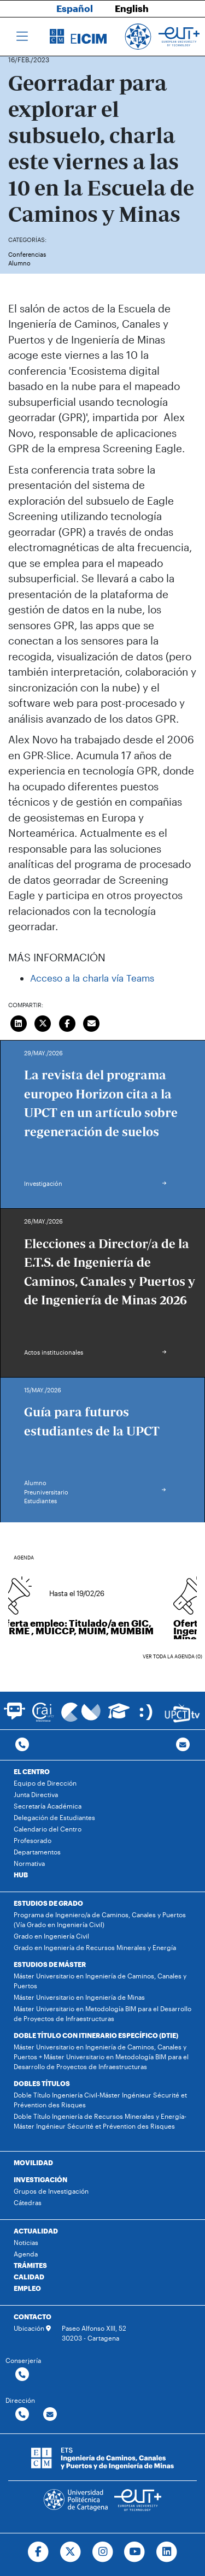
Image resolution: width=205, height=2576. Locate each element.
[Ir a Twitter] (70, 2552)
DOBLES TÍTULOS (42, 2083)
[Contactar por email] (50, 2414)
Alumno (19, 263)
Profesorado (32, 1840)
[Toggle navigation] (22, 36)
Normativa (29, 1863)
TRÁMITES (30, 2265)
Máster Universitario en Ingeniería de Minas (79, 1997)
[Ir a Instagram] (102, 2552)
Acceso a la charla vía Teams (92, 977)
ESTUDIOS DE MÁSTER (50, 1964)
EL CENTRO (32, 1771)
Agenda (26, 2254)
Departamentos (37, 1852)
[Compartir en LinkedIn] (18, 1022)
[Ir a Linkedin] (167, 2552)
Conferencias (27, 254)
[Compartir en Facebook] (67, 1022)
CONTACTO (32, 2316)
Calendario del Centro (47, 1829)
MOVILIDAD (33, 2162)
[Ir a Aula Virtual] (119, 1716)
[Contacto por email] (183, 1744)
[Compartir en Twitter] (43, 1022)
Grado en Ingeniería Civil (51, 1936)
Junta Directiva (36, 1794)
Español (74, 8)
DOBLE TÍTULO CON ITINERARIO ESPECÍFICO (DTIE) (96, 2035)
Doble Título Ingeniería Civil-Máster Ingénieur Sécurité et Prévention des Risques (100, 2099)
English (132, 8)
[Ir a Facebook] (38, 2552)
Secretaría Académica (47, 1806)
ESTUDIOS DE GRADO (48, 1903)
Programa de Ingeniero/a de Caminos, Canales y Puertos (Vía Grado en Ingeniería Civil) (100, 1919)
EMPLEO (27, 2288)
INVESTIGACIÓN (40, 2179)
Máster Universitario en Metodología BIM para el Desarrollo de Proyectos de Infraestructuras (102, 2013)
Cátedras (28, 2202)
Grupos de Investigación (51, 2191)
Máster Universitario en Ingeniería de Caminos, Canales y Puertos (100, 1980)
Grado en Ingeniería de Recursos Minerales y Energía (95, 1947)
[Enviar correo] (91, 1022)
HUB (21, 1874)
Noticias (26, 2242)
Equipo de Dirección (45, 1783)
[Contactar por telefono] (22, 1744)
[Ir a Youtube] (134, 2552)
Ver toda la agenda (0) (172, 1656)
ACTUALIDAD (36, 2231)
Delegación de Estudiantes (54, 1817)
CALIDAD (29, 2276)
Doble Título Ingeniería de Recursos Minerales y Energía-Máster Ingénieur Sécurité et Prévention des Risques (100, 2121)
